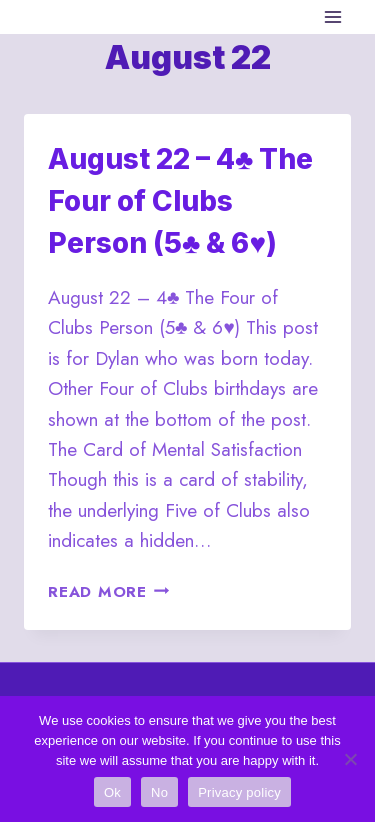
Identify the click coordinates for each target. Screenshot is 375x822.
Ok (112, 792)
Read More (109, 592)
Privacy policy (239, 792)
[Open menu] (332, 16)
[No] (350, 759)
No (159, 792)
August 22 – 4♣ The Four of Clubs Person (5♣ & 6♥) (180, 201)
